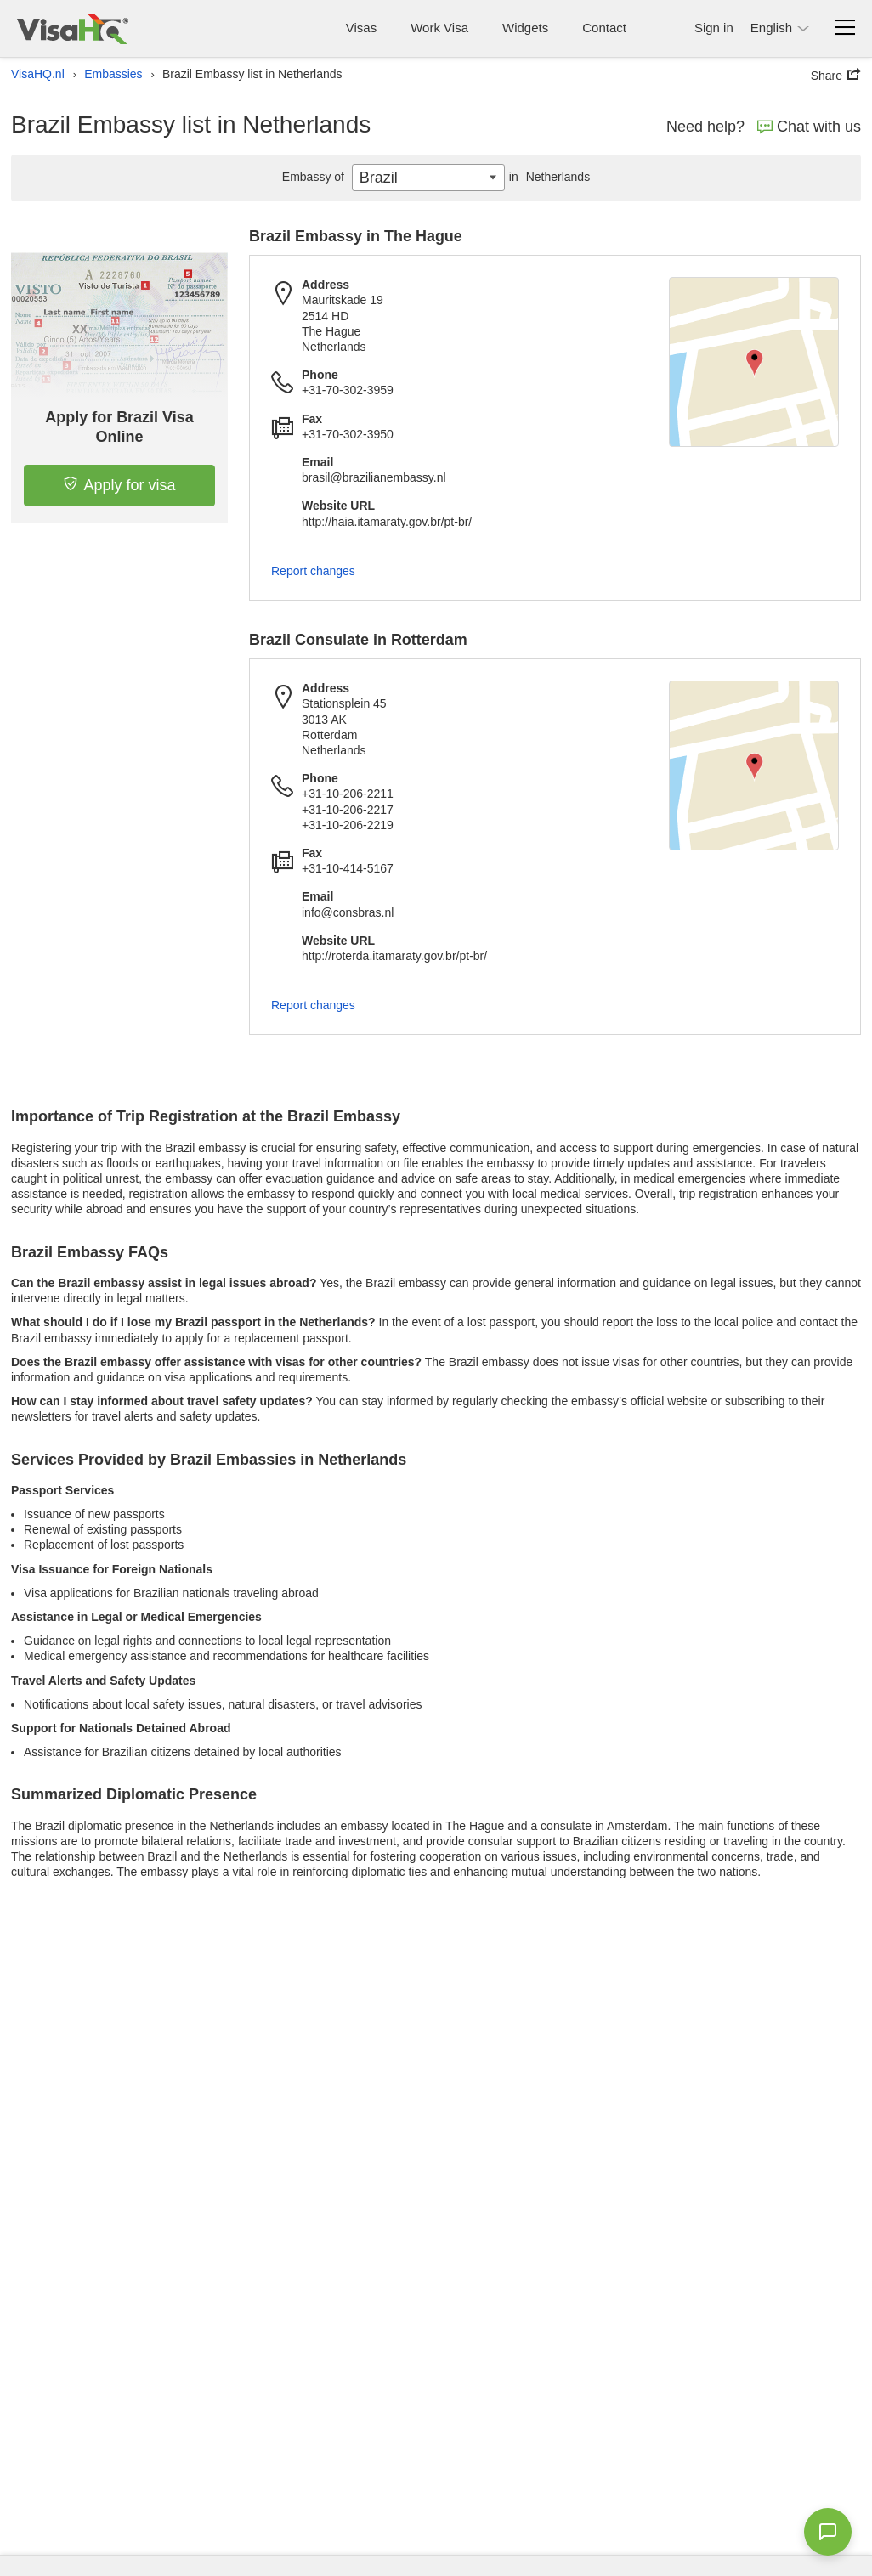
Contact (604, 27)
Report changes (313, 571)
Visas (361, 27)
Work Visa (439, 27)
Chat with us (809, 126)
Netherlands (547, 177)
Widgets (525, 27)
